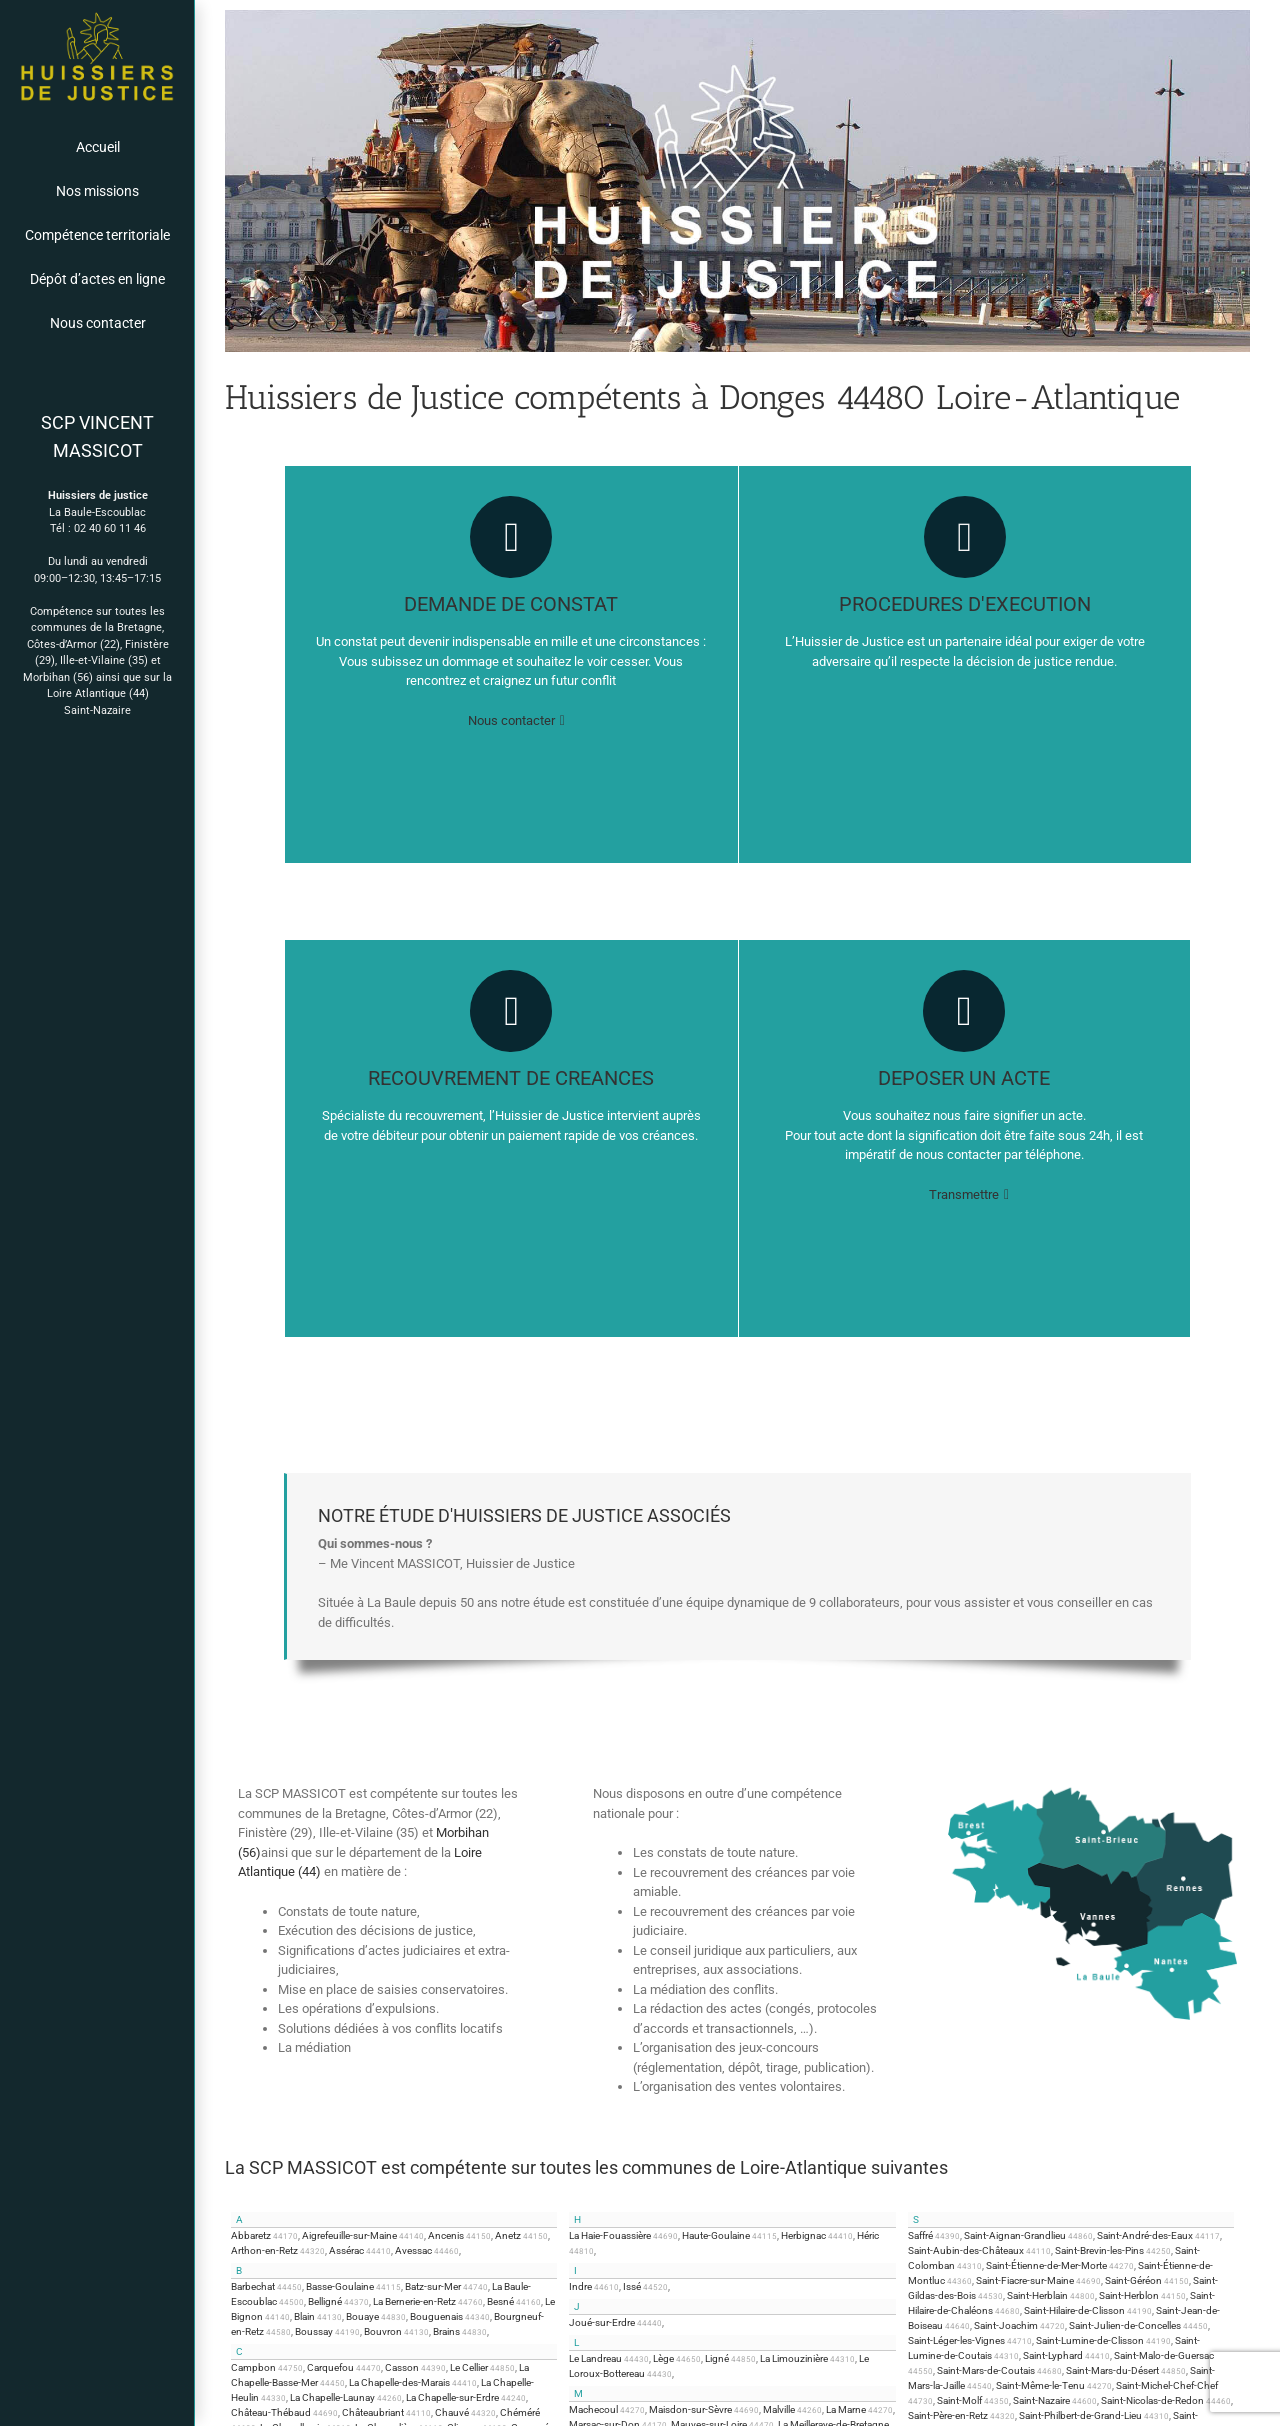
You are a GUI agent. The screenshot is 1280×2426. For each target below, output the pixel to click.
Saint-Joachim (1006, 2325)
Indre (580, 2286)
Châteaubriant (373, 2412)
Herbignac (803, 2235)
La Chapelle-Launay (332, 2397)
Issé (632, 2286)
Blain (304, 2316)
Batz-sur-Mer (433, 2286)
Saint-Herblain (1037, 2295)
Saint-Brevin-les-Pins (1099, 2250)
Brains (446, 2331)
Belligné (325, 2301)
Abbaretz (251, 2235)
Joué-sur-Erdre (602, 2322)
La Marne (846, 2409)
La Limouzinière (794, 2358)
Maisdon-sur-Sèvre (690, 2409)
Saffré (920, 2235)
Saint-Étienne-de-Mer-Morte (1046, 2265)
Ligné (717, 2358)
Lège (663, 2358)
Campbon (253, 2367)
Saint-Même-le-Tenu (1040, 2385)
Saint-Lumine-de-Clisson (1090, 2340)
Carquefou (330, 2367)
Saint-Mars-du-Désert (1112, 2370)
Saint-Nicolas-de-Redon (1152, 2400)
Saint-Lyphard (1053, 2355)
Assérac (346, 2250)
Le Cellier (469, 2367)
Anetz (508, 2235)
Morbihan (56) (58, 677)
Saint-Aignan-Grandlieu (1015, 2235)
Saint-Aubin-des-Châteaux (966, 2250)
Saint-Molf (959, 2400)
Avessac (413, 2250)
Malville (779, 2409)
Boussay (314, 2331)
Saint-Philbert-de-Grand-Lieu (1080, 2415)
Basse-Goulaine (340, 2286)
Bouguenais (436, 2316)
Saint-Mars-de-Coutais (986, 2370)
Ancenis (446, 2235)
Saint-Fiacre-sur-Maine (1025, 2280)
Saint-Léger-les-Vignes (956, 2340)
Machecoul (593, 2409)
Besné (500, 2301)
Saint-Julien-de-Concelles (1125, 2325)
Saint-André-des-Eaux (1145, 2235)
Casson (402, 2367)
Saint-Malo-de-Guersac (1164, 2355)
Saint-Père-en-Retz (948, 2415)
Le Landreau (595, 2358)
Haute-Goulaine (716, 2235)
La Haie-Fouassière (610, 2235)
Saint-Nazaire (97, 710)
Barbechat (253, 2286)
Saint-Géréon (1133, 2280)
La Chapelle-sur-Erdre (452, 2397)
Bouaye (362, 2316)
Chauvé (452, 2412)
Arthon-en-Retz (264, 2250)
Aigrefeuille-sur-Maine (349, 2235)
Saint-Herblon (1129, 2295)
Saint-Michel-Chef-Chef (1167, 2385)
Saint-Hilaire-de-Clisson (1074, 2310)
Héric (868, 2235)
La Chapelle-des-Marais (399, 2382)
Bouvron (383, 2331)
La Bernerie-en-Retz (414, 2301)
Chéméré (520, 2412)
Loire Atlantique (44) (98, 693)
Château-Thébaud (271, 2412)
